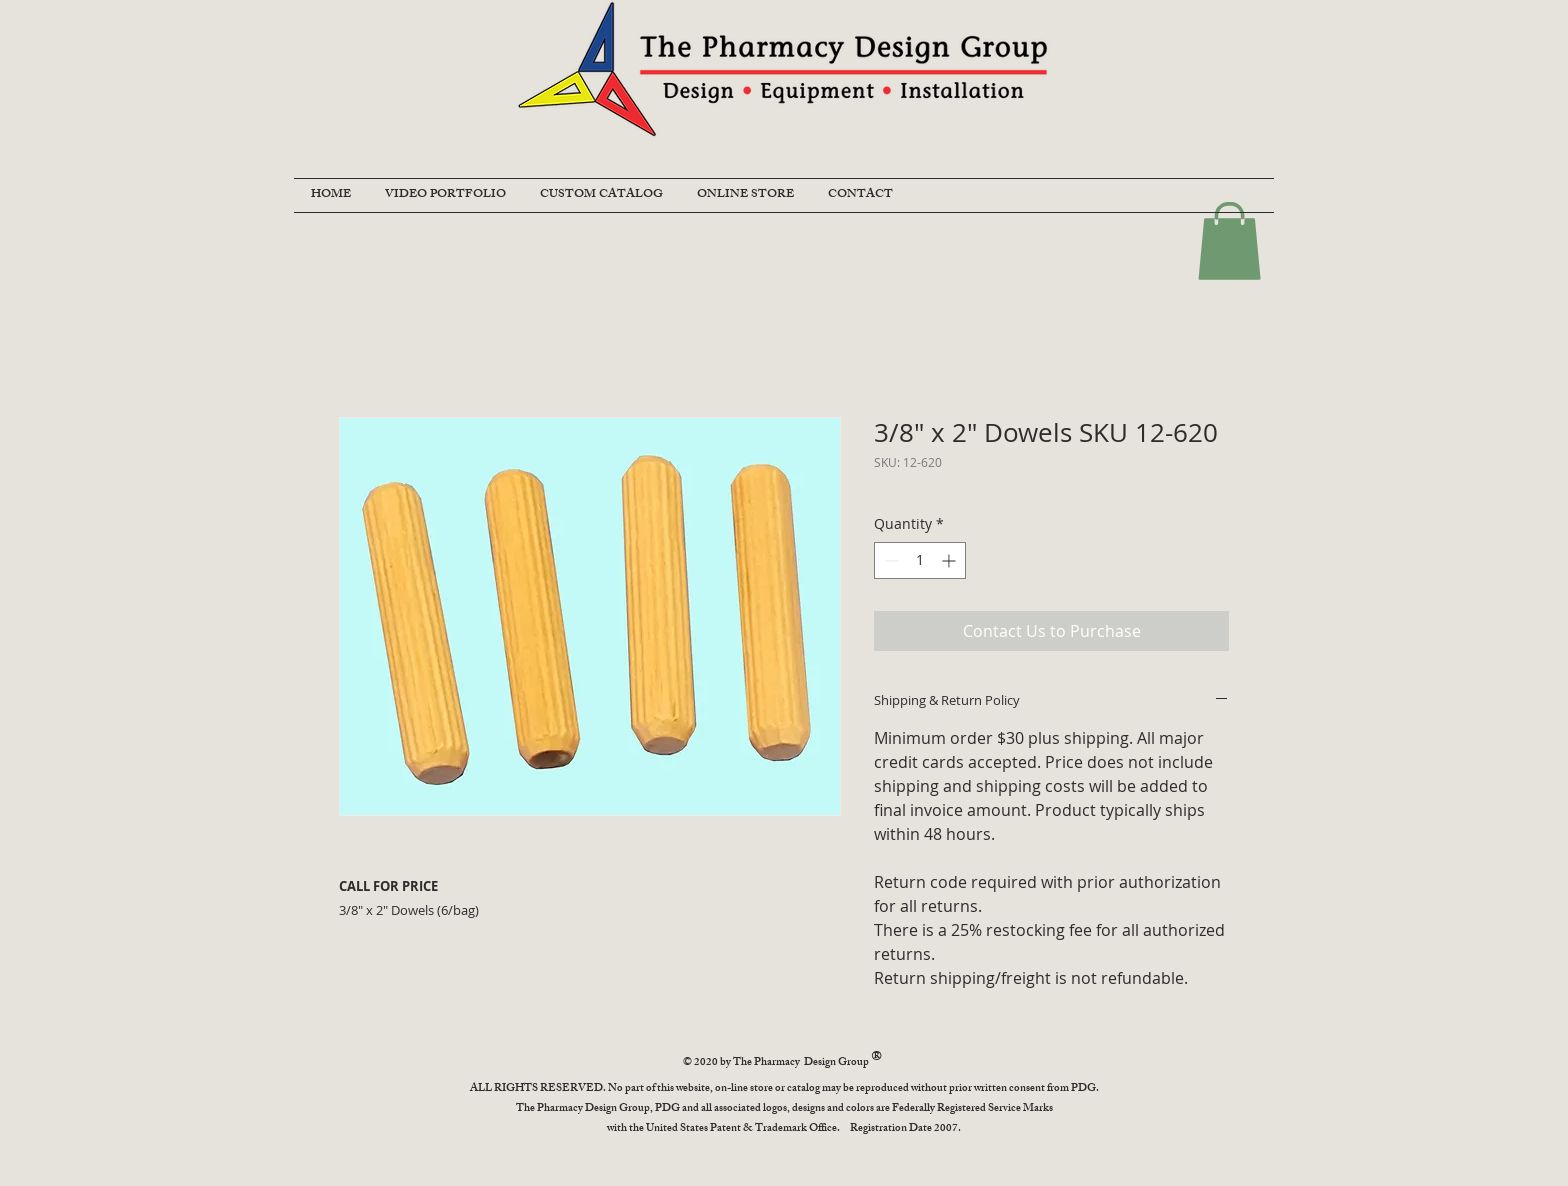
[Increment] (950, 560)
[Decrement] (889, 560)
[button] (1229, 241)
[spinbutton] (920, 560)
